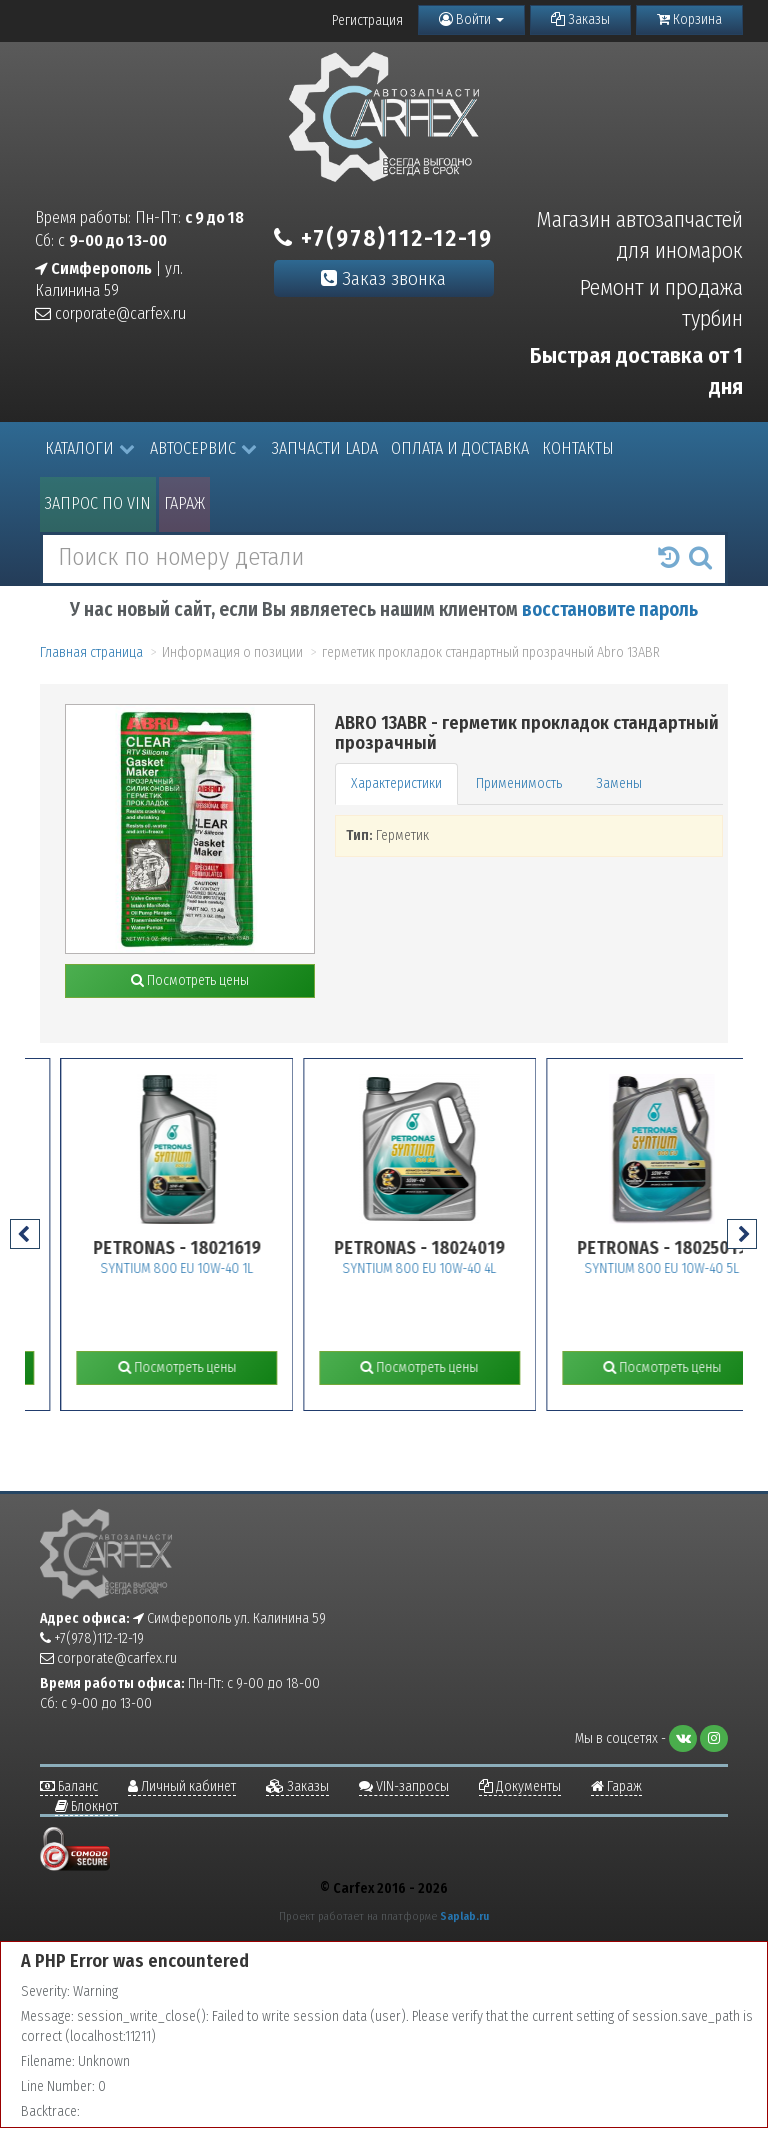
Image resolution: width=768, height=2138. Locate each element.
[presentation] (25, 1234)
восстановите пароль (610, 609)
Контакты (578, 448)
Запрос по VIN (98, 503)
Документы (520, 1786)
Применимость (519, 783)
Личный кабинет (182, 1786)
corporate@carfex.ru (110, 313)
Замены (619, 783)
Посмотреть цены (190, 980)
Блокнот (86, 1806)
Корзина (689, 19)
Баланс (69, 1786)
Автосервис (203, 448)
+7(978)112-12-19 (383, 238)
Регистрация (367, 20)
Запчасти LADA (325, 448)
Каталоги (90, 448)
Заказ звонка (383, 278)
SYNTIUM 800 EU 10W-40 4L (459, 1268)
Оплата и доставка (460, 448)
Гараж (184, 503)
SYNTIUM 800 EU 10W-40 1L (215, 1268)
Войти (471, 19)
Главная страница (91, 652)
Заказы (580, 19)
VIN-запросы (404, 1786)
